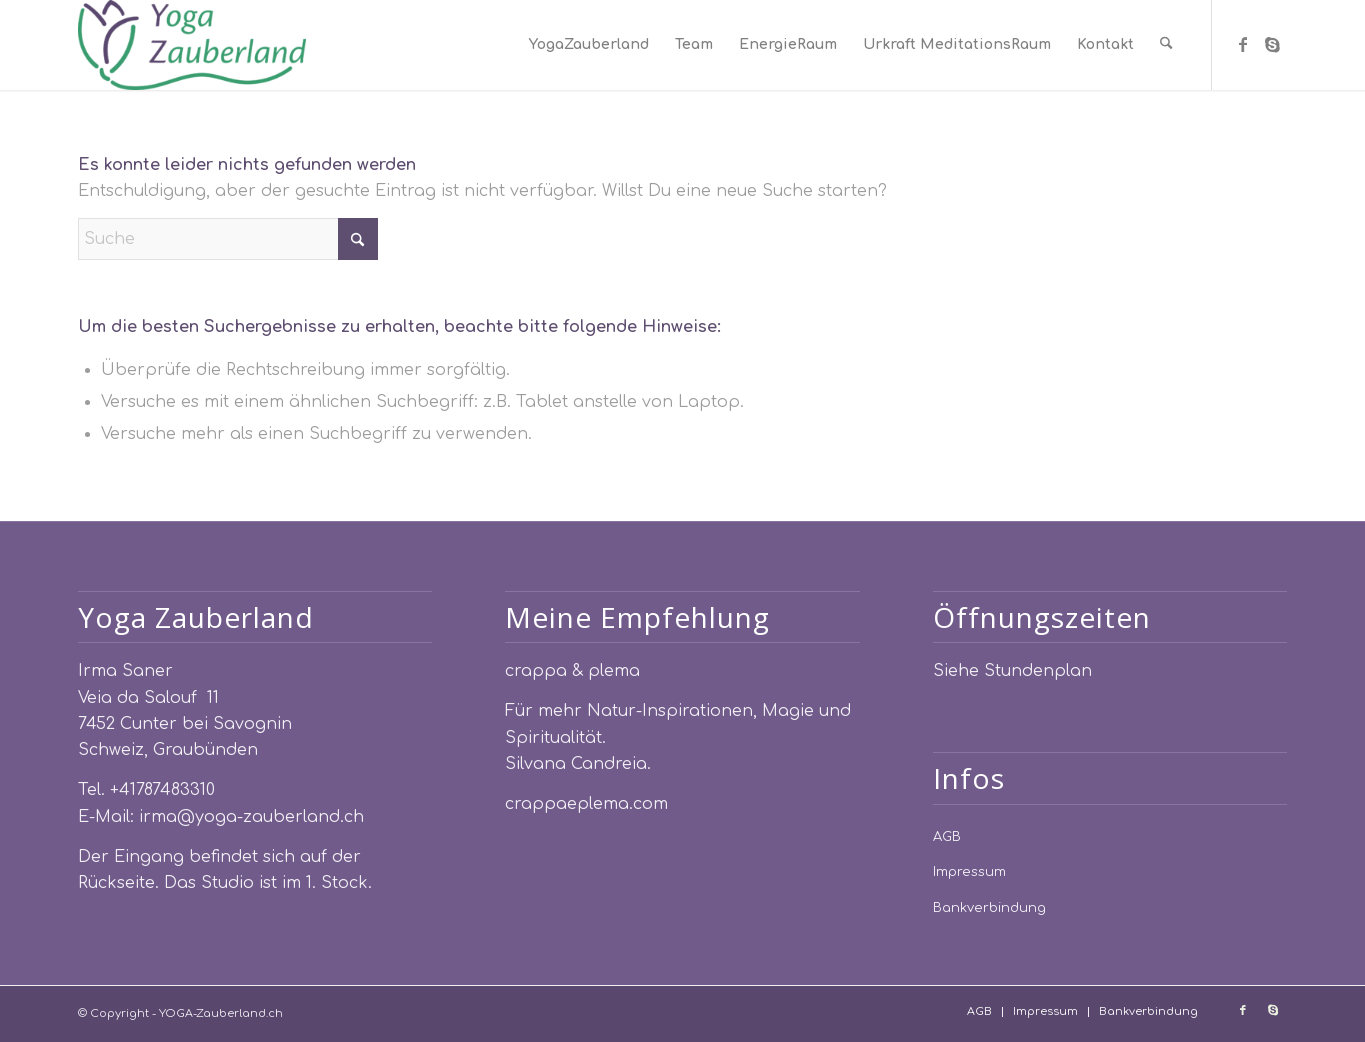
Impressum (969, 872)
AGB (947, 837)
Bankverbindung (989, 908)
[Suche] (1167, 45)
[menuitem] (591, 45)
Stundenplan (1038, 671)
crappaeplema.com (586, 804)
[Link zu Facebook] (1243, 44)
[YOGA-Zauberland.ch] (192, 45)
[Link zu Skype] (1273, 44)
